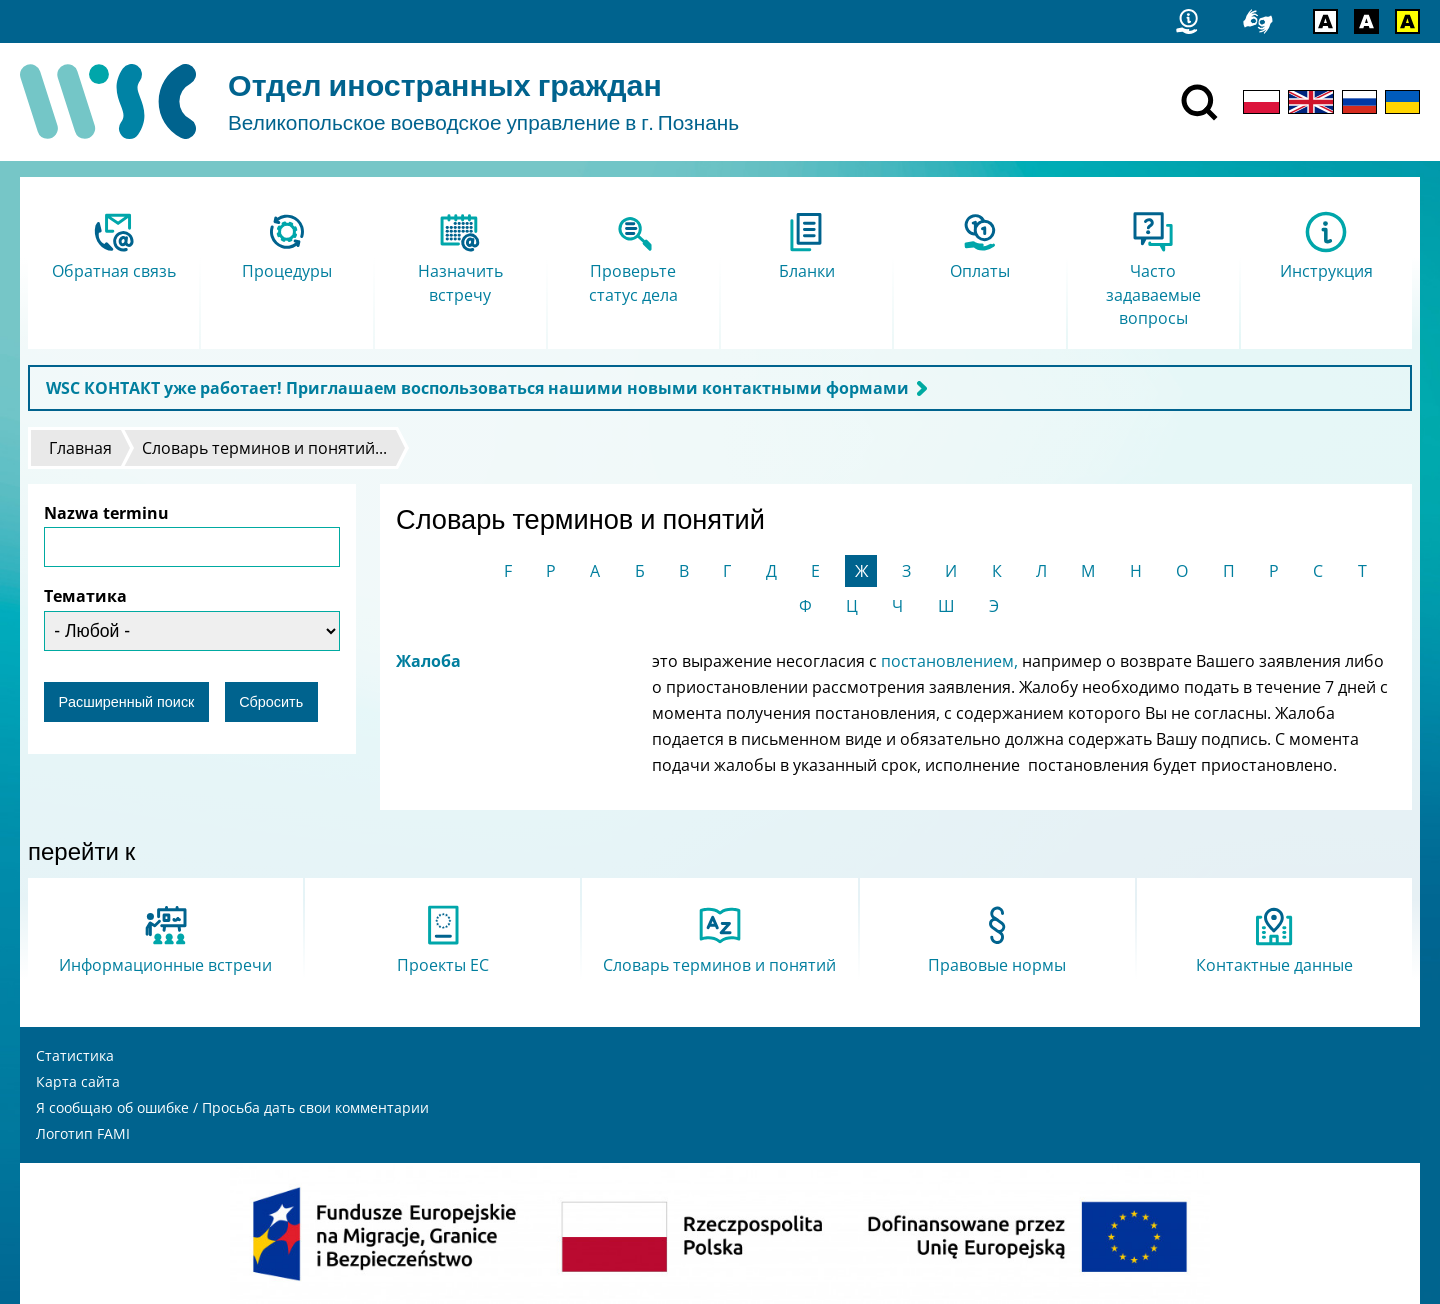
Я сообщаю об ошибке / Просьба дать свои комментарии (232, 1107)
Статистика (75, 1055)
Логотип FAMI (83, 1133)
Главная (80, 448)
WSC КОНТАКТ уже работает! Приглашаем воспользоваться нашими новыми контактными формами (477, 388)
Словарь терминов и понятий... (264, 448)
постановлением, (951, 661)
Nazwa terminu (106, 513)
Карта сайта (78, 1081)
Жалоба (428, 661)
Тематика (85, 596)
